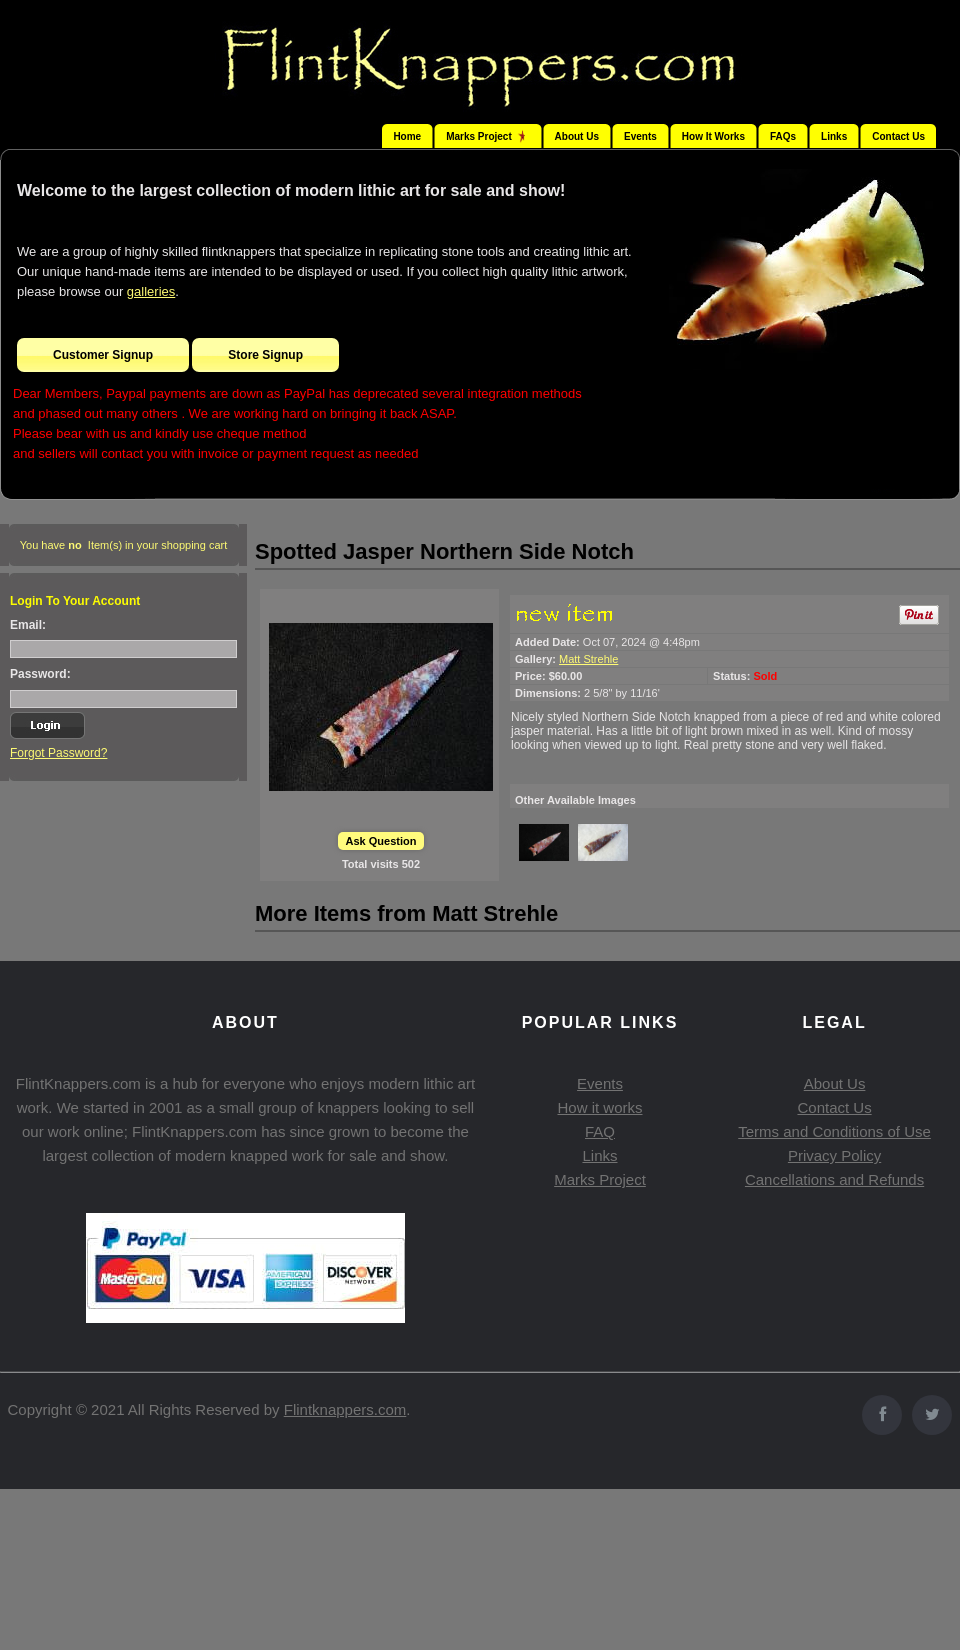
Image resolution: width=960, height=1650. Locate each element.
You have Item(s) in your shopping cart (124, 545)
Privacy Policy (834, 1155)
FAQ (600, 1131)
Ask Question (381, 841)
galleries (151, 291)
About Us (577, 136)
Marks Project (600, 1179)
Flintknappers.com (345, 1409)
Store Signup (265, 355)
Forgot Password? (58, 753)
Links (834, 136)
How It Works (713, 136)
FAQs (783, 136)
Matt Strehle (588, 659)
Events (640, 136)
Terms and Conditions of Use (834, 1131)
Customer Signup (103, 355)
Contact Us (898, 136)
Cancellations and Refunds (834, 1179)
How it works (599, 1107)
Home (407, 136)
